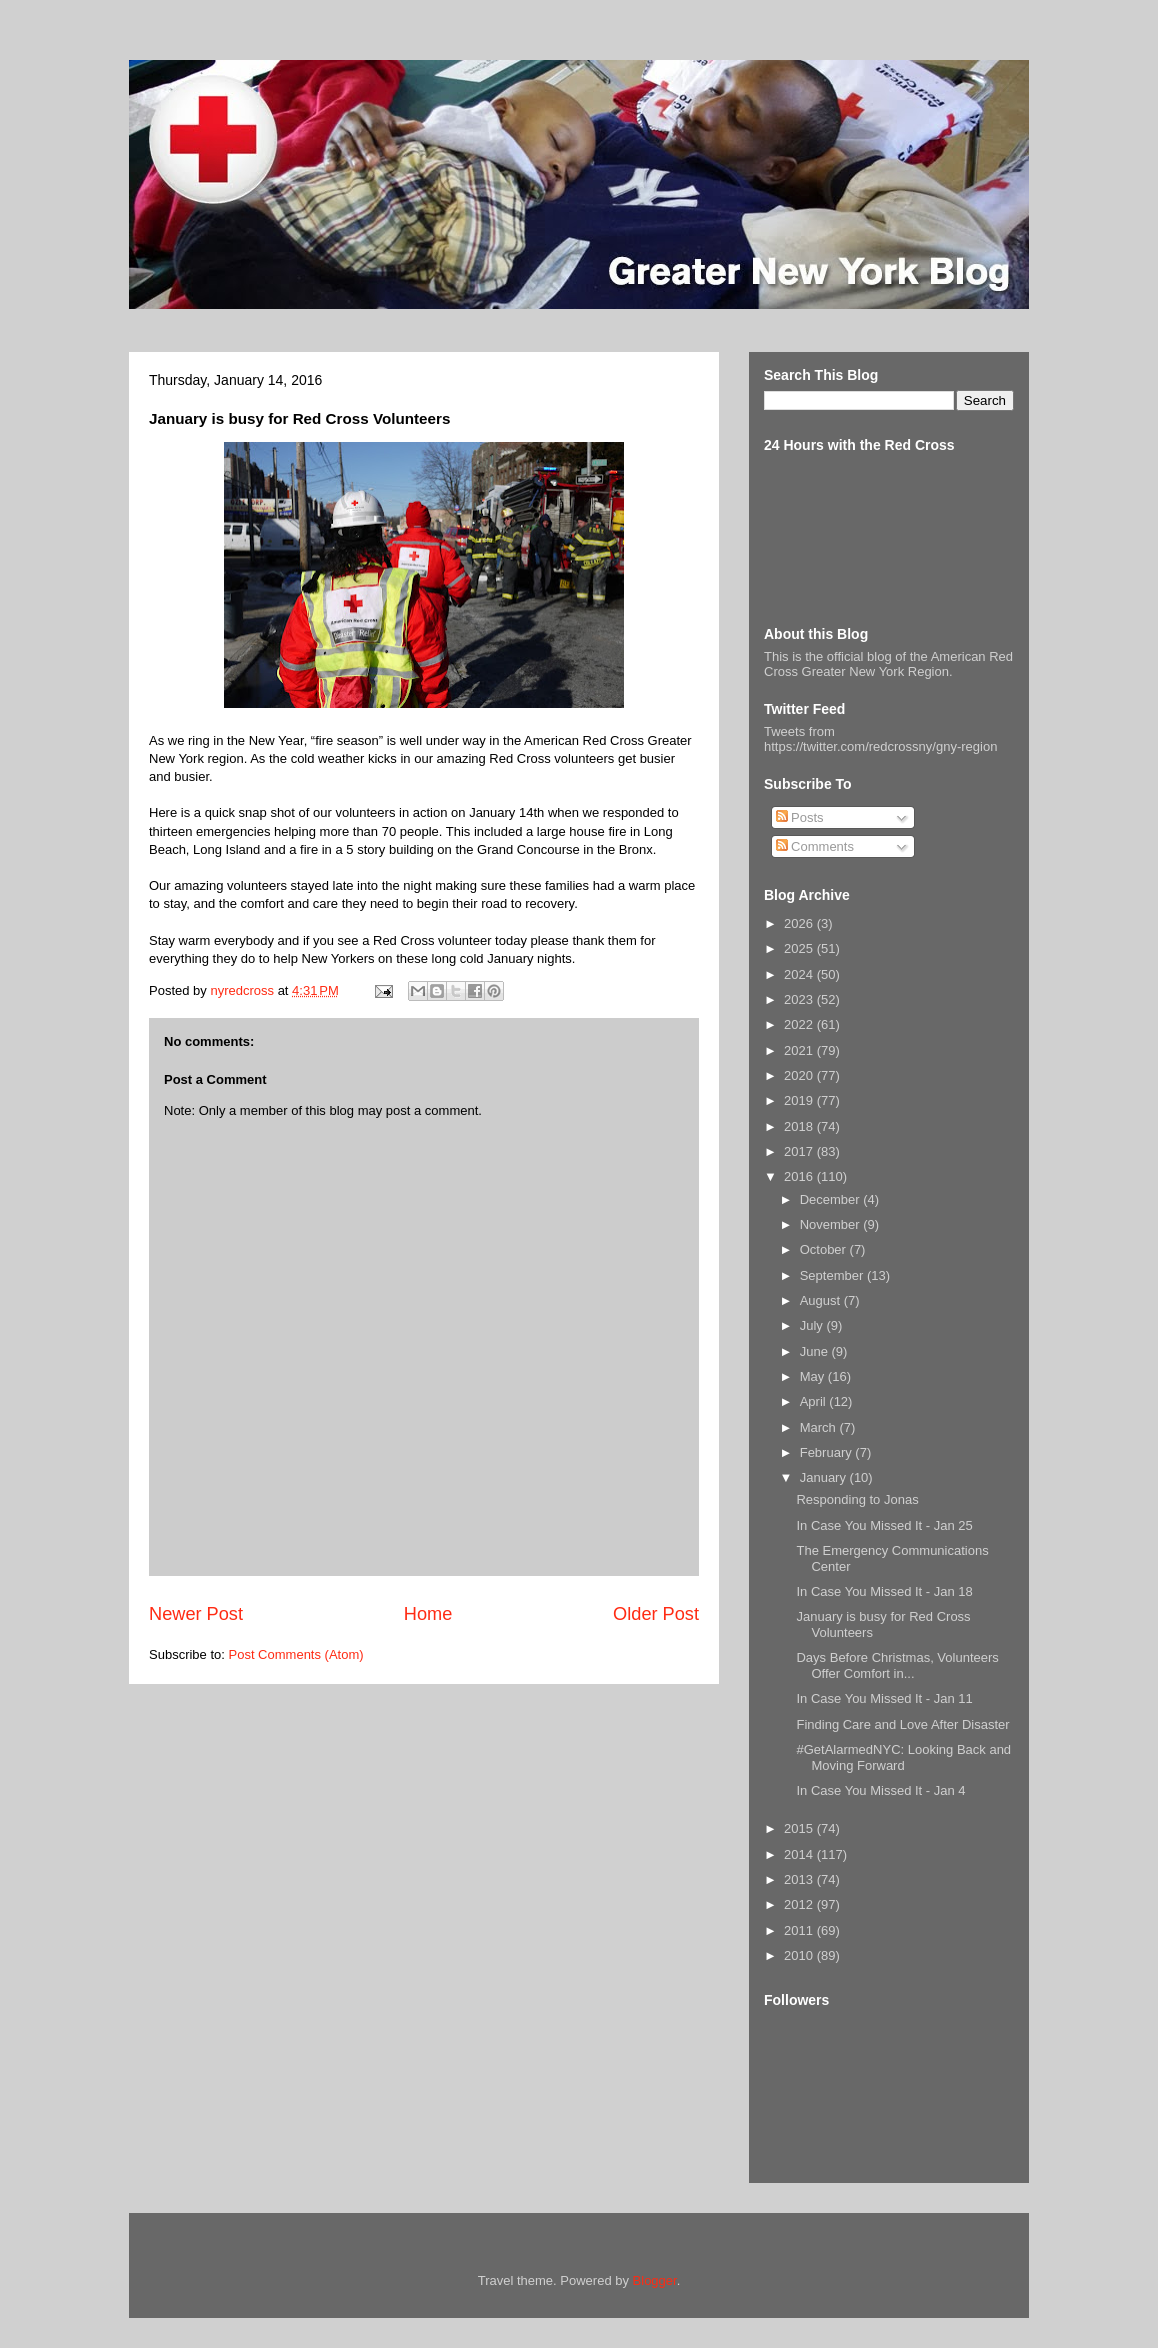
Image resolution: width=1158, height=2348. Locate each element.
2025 (800, 948)
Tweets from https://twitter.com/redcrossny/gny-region (880, 739)
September (833, 1275)
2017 (800, 1151)
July (813, 1325)
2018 (800, 1126)
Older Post (656, 1614)
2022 (800, 1024)
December (832, 1199)
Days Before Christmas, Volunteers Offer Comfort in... (897, 1665)
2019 (800, 1100)
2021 (800, 1050)
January (825, 1477)
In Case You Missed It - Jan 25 (884, 1525)
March (820, 1427)
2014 (800, 1854)
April (815, 1401)
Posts (800, 817)
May (814, 1376)
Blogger (655, 2280)
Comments (815, 846)
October (825, 1249)
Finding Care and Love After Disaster (902, 1724)
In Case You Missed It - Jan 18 (884, 1591)
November (832, 1224)
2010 (800, 1955)
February (828, 1452)
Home (428, 1614)
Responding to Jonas (857, 1499)
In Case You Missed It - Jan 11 (884, 1698)
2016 (800, 1176)
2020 (800, 1075)
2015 (800, 1828)
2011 (800, 1930)
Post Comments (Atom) (296, 1654)
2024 (800, 974)
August (822, 1300)
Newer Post (196, 1614)
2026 (800, 923)
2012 (800, 1904)
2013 (800, 1879)
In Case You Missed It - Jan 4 (880, 1790)
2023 (800, 999)
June (816, 1351)
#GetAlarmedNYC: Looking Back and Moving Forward (903, 1757)
